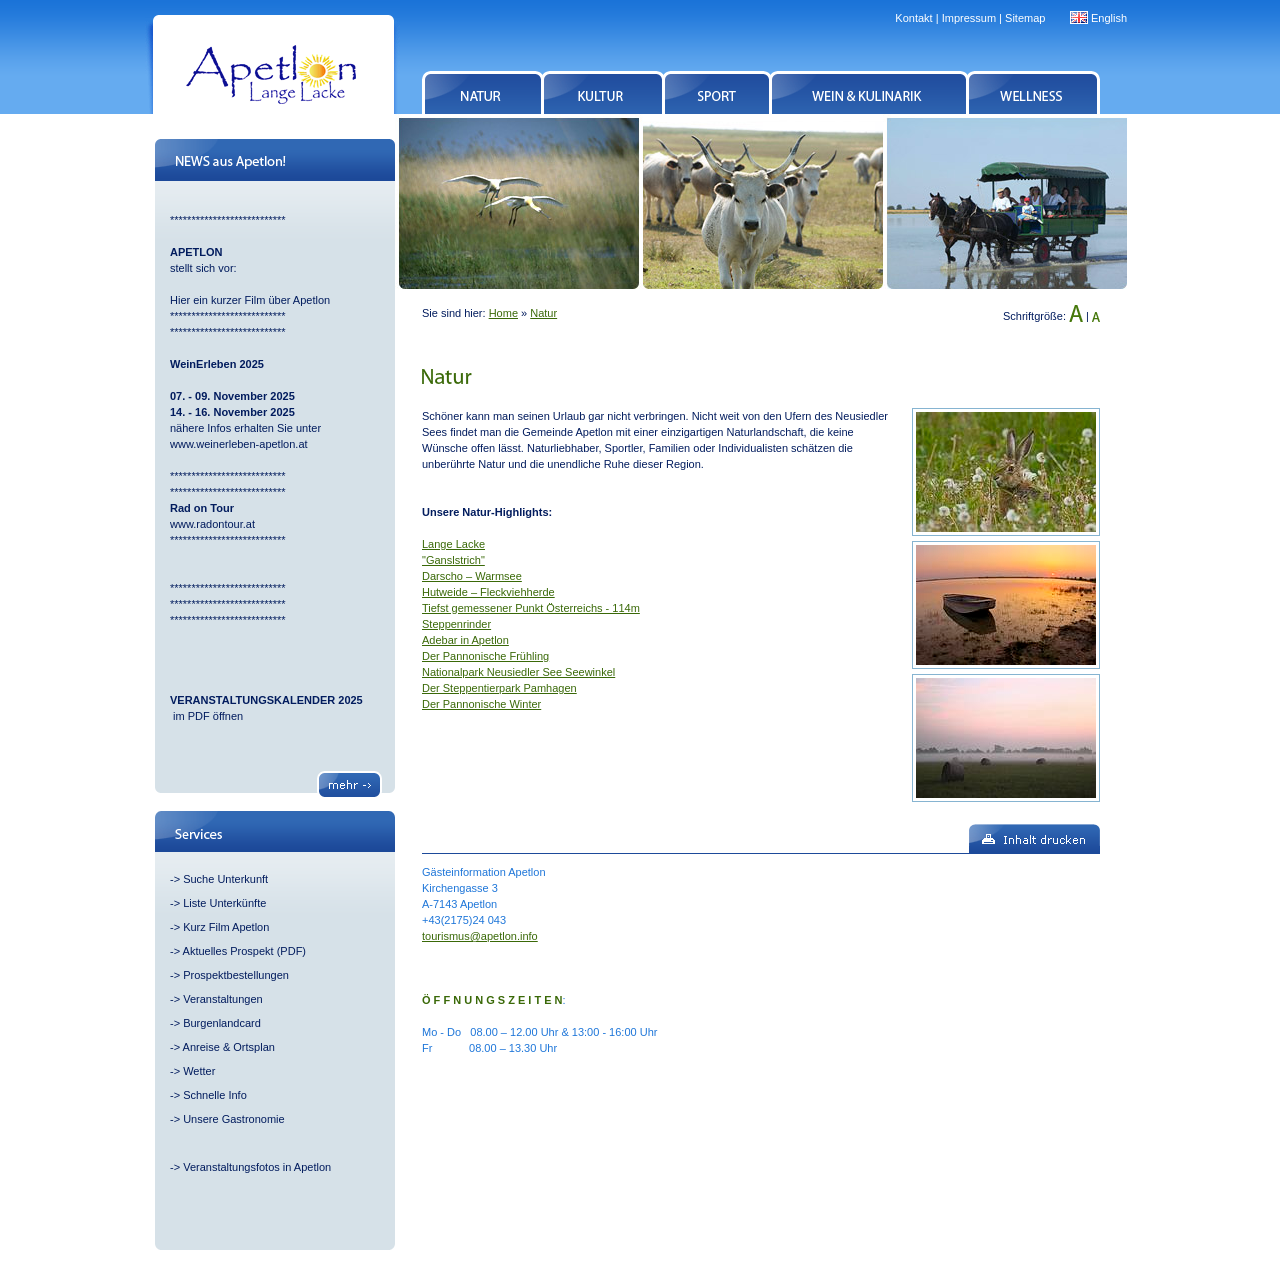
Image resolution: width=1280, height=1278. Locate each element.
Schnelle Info (215, 1095)
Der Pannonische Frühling (485, 656)
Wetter (199, 1071)
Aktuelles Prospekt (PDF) (244, 951)
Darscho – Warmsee (472, 576)
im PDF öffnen (206, 716)
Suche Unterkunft (225, 879)
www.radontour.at (212, 524)
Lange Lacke (453, 544)
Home (503, 313)
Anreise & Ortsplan (229, 1047)
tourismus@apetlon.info (480, 936)
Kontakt (913, 18)
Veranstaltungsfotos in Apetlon (257, 1167)
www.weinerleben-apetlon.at (239, 444)
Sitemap (1025, 18)
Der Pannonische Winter (481, 704)
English (1109, 18)
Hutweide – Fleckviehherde (488, 592)
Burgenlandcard (222, 1023)
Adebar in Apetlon (465, 640)
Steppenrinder (456, 624)
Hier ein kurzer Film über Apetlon (250, 300)
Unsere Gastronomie (234, 1119)
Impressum (969, 18)
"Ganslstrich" (453, 560)
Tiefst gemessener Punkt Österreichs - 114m (531, 608)
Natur (543, 313)
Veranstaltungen (223, 999)
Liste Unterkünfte (224, 903)
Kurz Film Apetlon (226, 927)
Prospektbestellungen (236, 975)
